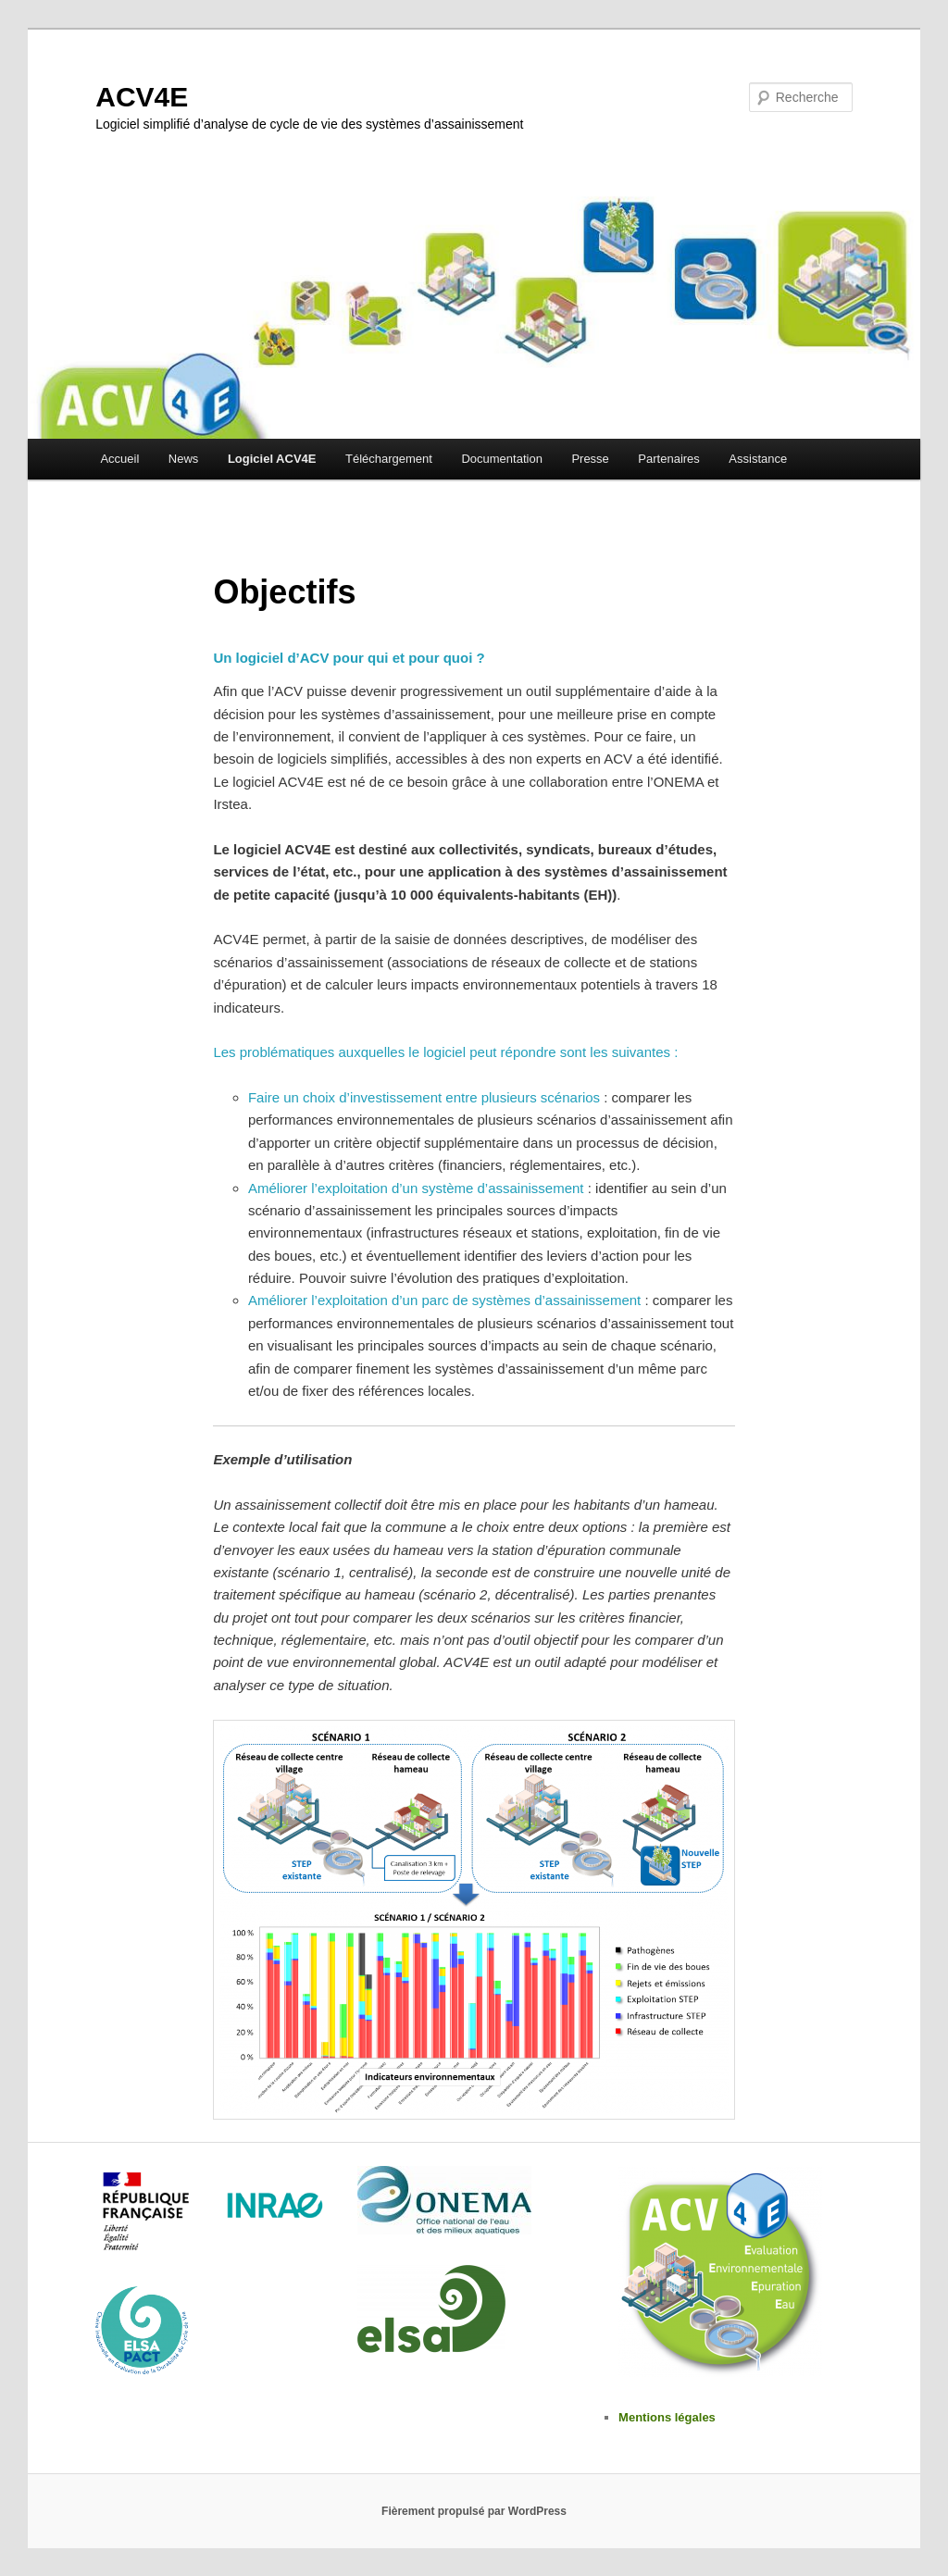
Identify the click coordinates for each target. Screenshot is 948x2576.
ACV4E (141, 96)
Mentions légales (667, 2417)
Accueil (119, 459)
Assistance (758, 459)
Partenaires (668, 459)
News (183, 459)
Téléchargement (388, 459)
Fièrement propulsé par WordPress (474, 2511)
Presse (589, 459)
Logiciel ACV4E (272, 459)
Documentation (501, 459)
